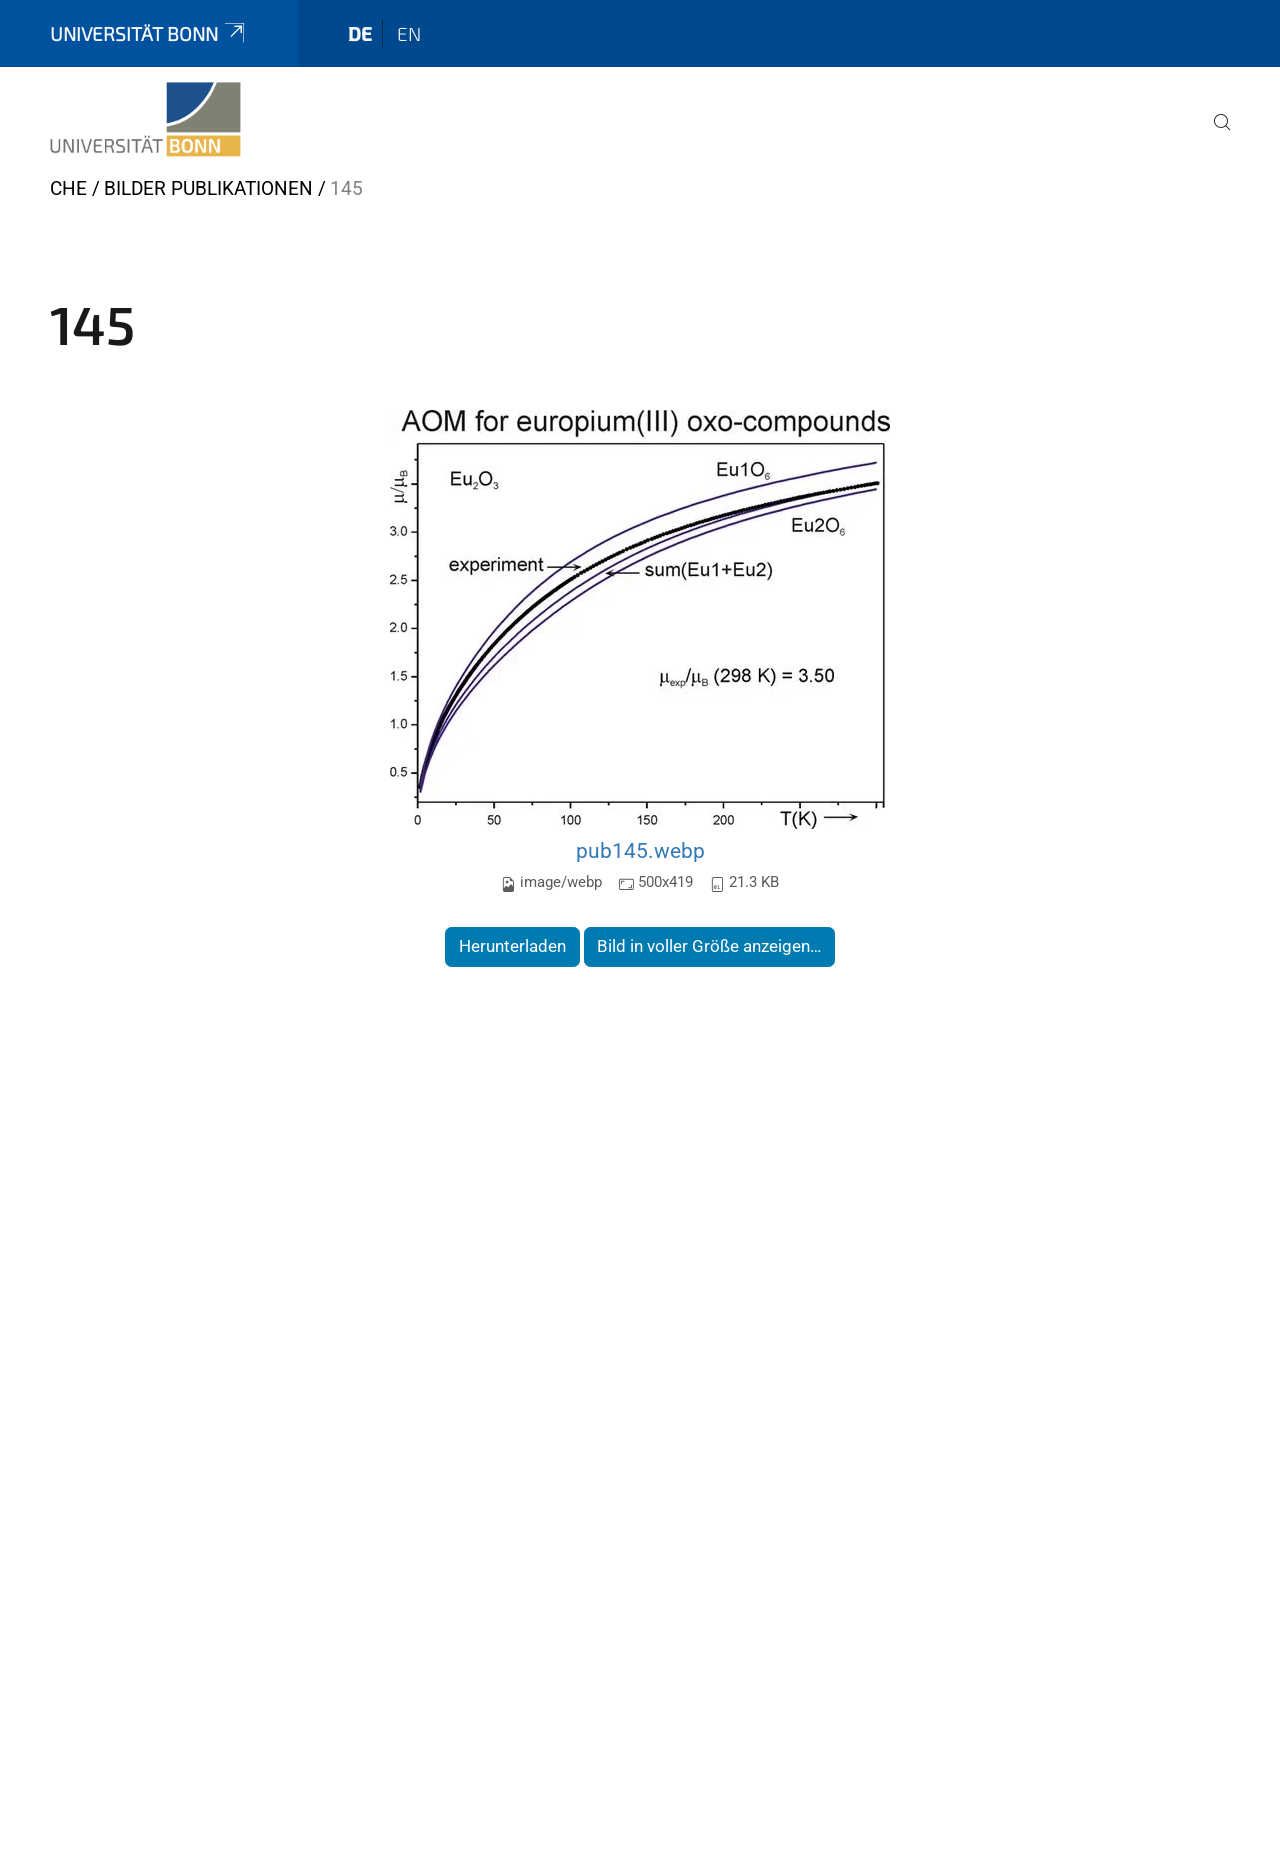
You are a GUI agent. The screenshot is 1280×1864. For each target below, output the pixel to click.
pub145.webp (640, 850)
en (409, 33)
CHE (68, 188)
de (360, 33)
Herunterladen (512, 946)
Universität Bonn (149, 33)
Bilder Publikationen (208, 188)
